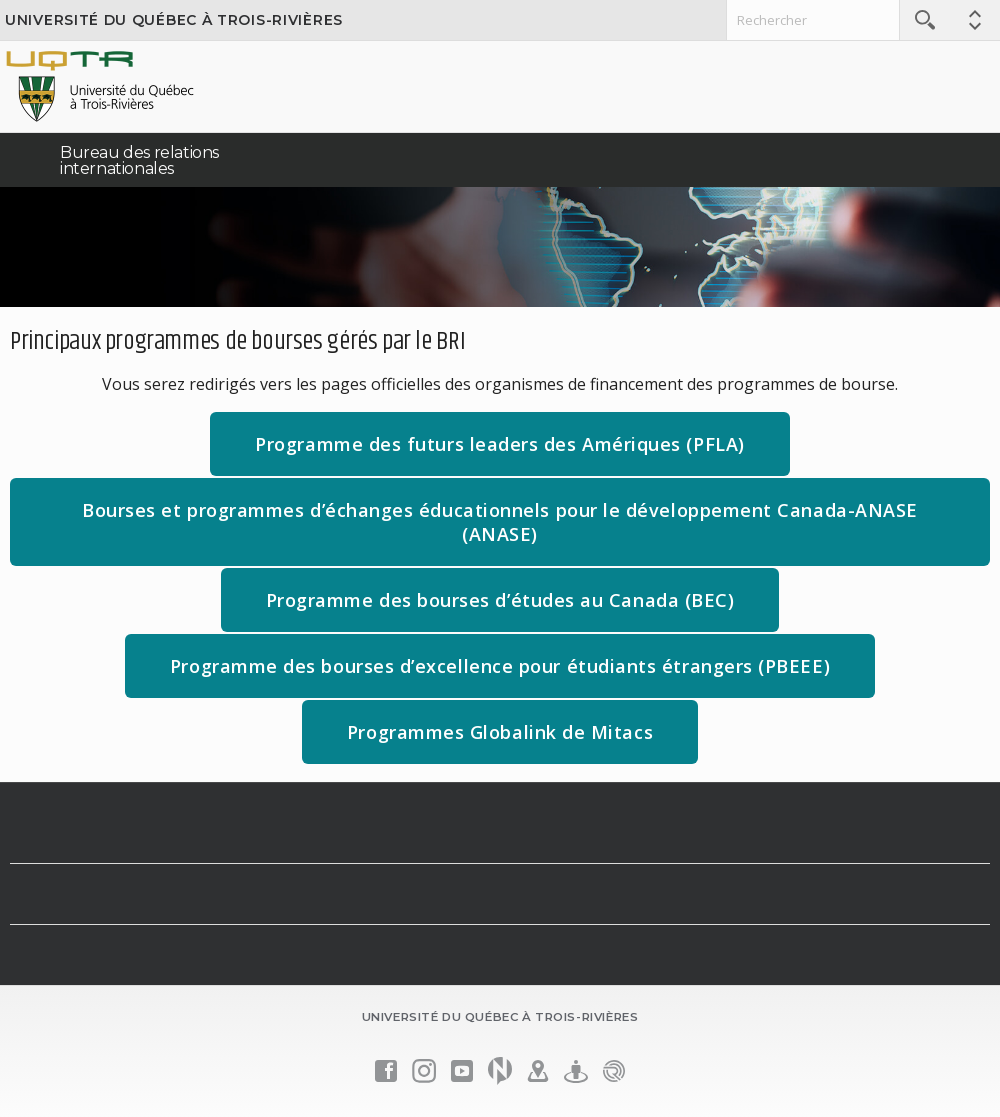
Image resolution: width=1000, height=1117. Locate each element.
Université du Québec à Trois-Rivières (174, 20)
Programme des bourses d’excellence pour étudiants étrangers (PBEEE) (500, 666)
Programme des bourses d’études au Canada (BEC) (523, 609)
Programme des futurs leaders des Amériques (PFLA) (522, 453)
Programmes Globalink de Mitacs (522, 741)
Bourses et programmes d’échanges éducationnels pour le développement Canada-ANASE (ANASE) (500, 532)
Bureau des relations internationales (139, 160)
